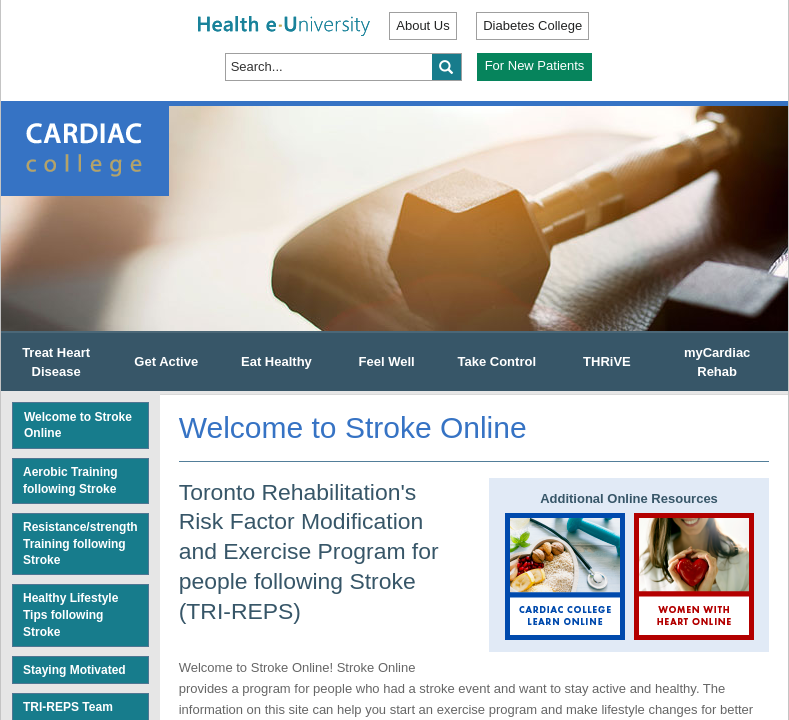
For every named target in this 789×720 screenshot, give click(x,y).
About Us (422, 25)
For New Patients (535, 65)
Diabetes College (532, 25)
